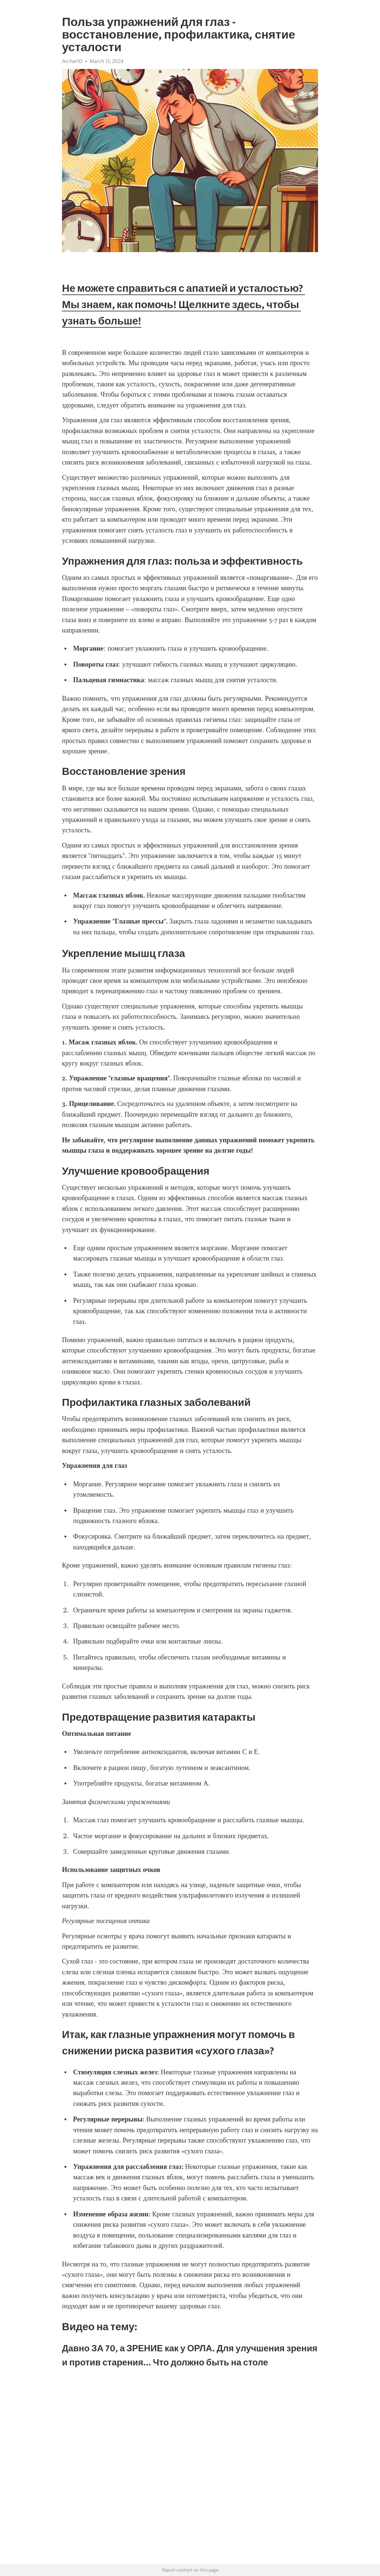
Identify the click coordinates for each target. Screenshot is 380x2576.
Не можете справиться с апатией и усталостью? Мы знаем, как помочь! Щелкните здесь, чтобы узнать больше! (183, 304)
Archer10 (72, 61)
